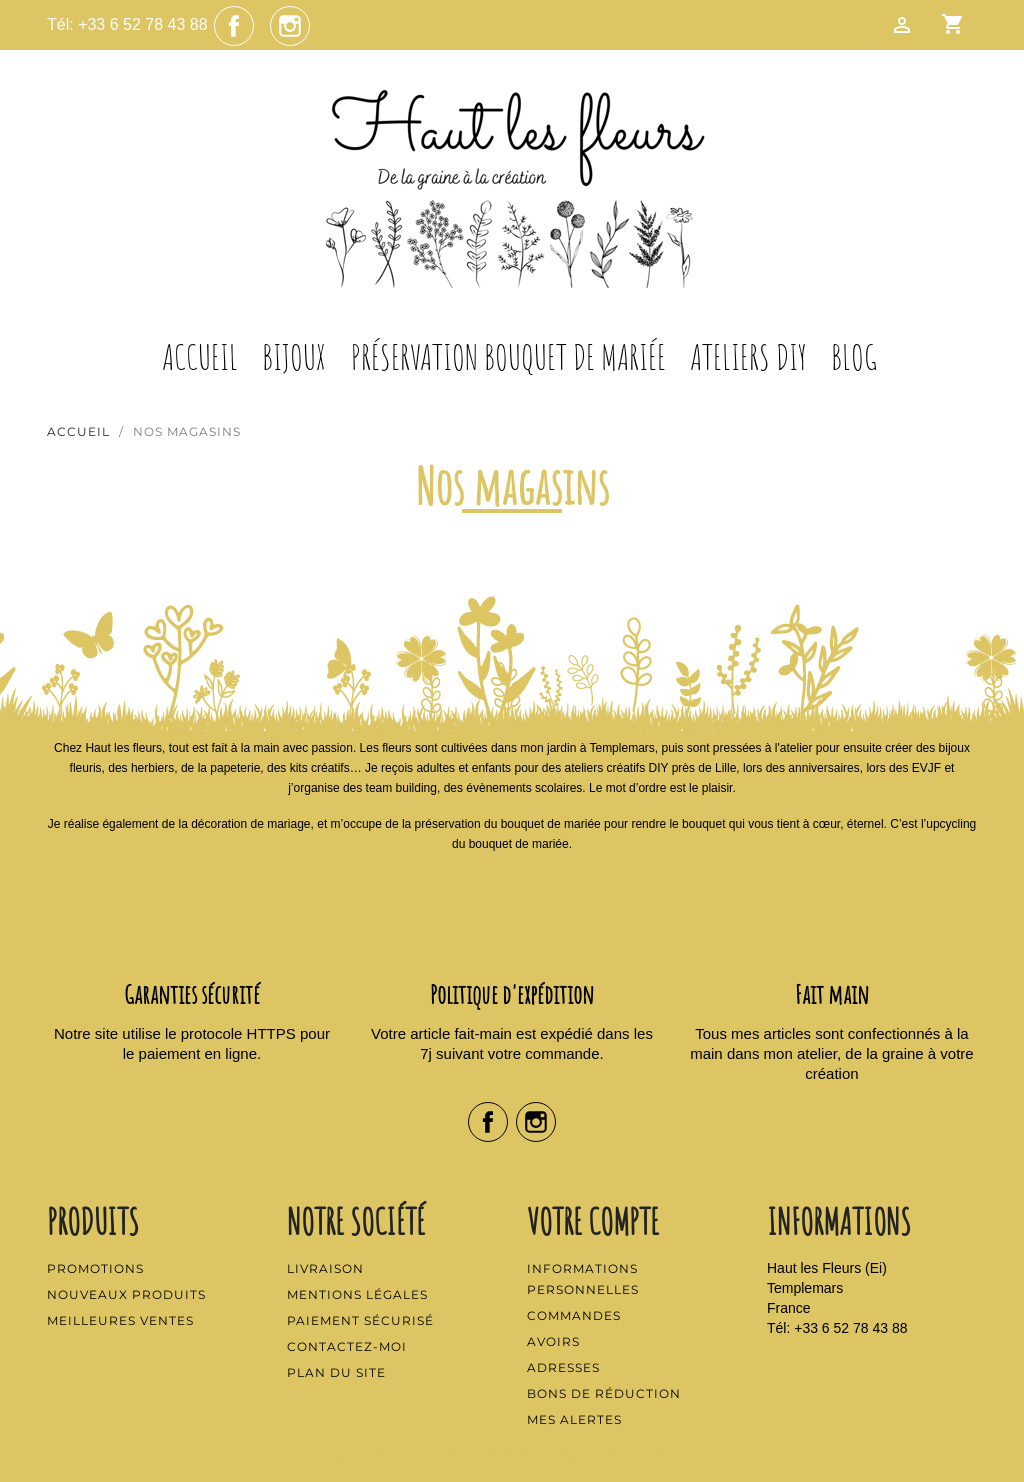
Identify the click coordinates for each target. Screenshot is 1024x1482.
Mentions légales (357, 1294)
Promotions (95, 1268)
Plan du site (336, 1372)
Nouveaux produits (126, 1294)
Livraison (325, 1268)
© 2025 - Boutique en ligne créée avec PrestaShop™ (512, 1455)
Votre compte (593, 1221)
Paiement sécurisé (360, 1320)
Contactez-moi (347, 1346)
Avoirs (553, 1341)
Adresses (563, 1367)
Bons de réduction (604, 1393)
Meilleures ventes (120, 1320)
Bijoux (294, 357)
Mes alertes (574, 1419)
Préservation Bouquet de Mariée (508, 357)
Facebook (234, 26)
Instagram (290, 26)
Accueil (200, 357)
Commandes (574, 1315)
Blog (854, 357)
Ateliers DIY (748, 357)
